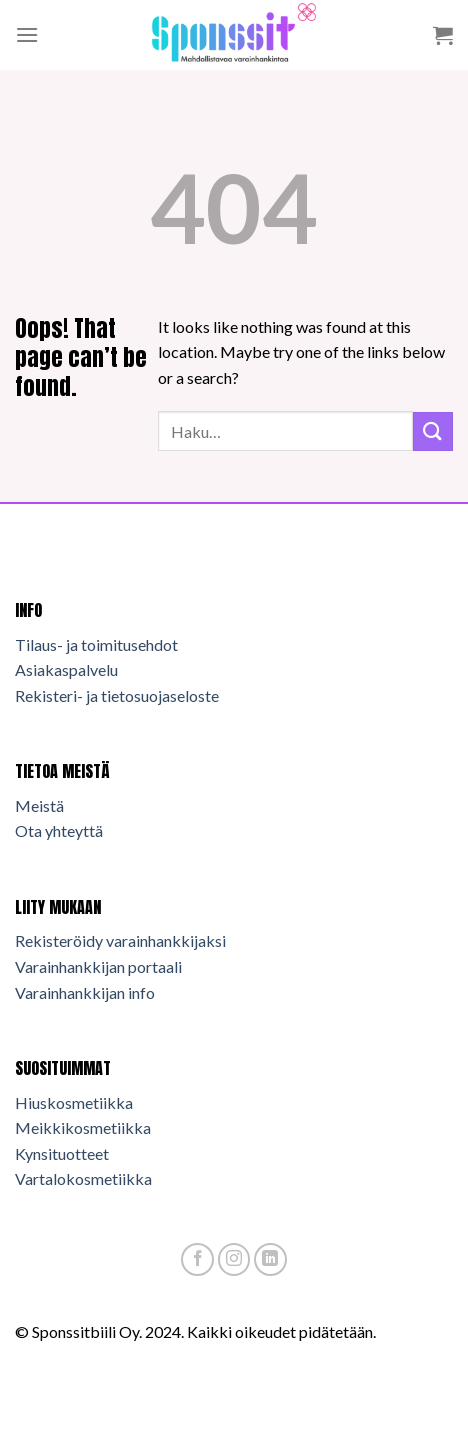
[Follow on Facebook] (197, 1259)
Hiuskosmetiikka (74, 1102)
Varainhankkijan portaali (98, 966)
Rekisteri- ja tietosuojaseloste (117, 695)
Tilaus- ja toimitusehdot (96, 644)
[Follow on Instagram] (234, 1259)
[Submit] (433, 431)
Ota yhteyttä (59, 830)
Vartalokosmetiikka (83, 1178)
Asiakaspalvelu (66, 669)
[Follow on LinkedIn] (270, 1259)
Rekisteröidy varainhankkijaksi (120, 940)
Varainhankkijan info (85, 992)
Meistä (39, 805)
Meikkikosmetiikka (83, 1127)
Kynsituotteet (62, 1153)
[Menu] (27, 34)
